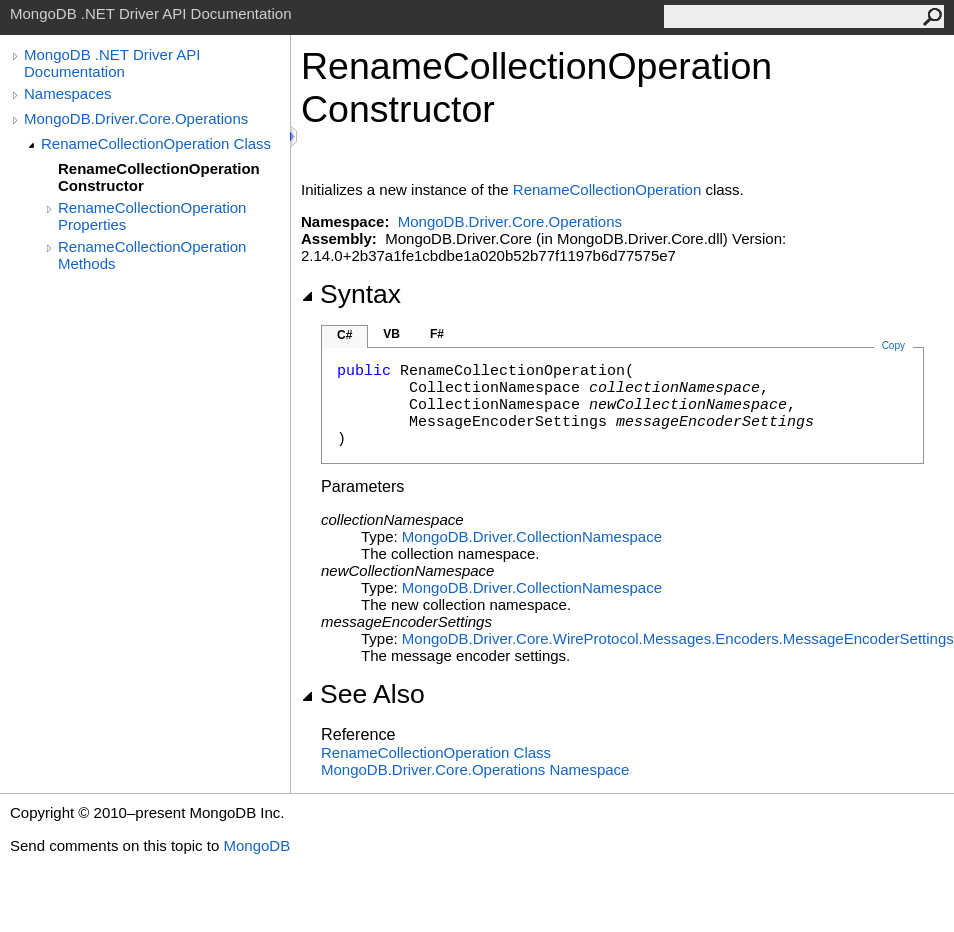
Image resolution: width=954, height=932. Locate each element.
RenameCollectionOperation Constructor (159, 177)
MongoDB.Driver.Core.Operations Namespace (475, 769)
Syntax (351, 294)
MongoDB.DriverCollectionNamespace (532, 536)
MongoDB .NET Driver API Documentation (112, 63)
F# (437, 334)
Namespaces (68, 93)
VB (391, 334)
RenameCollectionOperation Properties (152, 216)
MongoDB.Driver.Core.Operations (136, 118)
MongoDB (256, 845)
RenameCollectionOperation (607, 189)
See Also (363, 694)
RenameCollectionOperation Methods (152, 255)
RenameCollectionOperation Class (156, 143)
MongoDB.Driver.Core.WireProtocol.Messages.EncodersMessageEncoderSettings (678, 638)
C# (344, 335)
